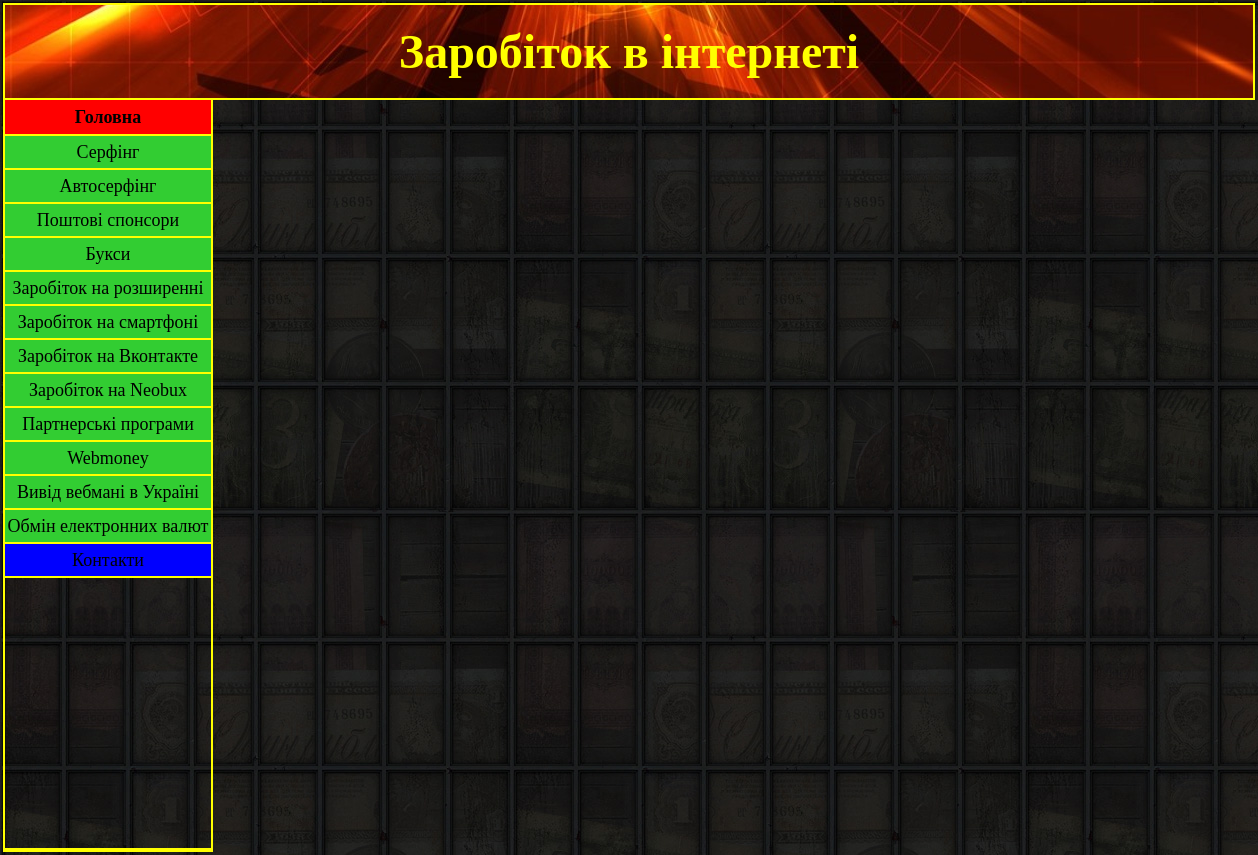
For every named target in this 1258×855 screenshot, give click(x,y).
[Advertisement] (108, 713)
